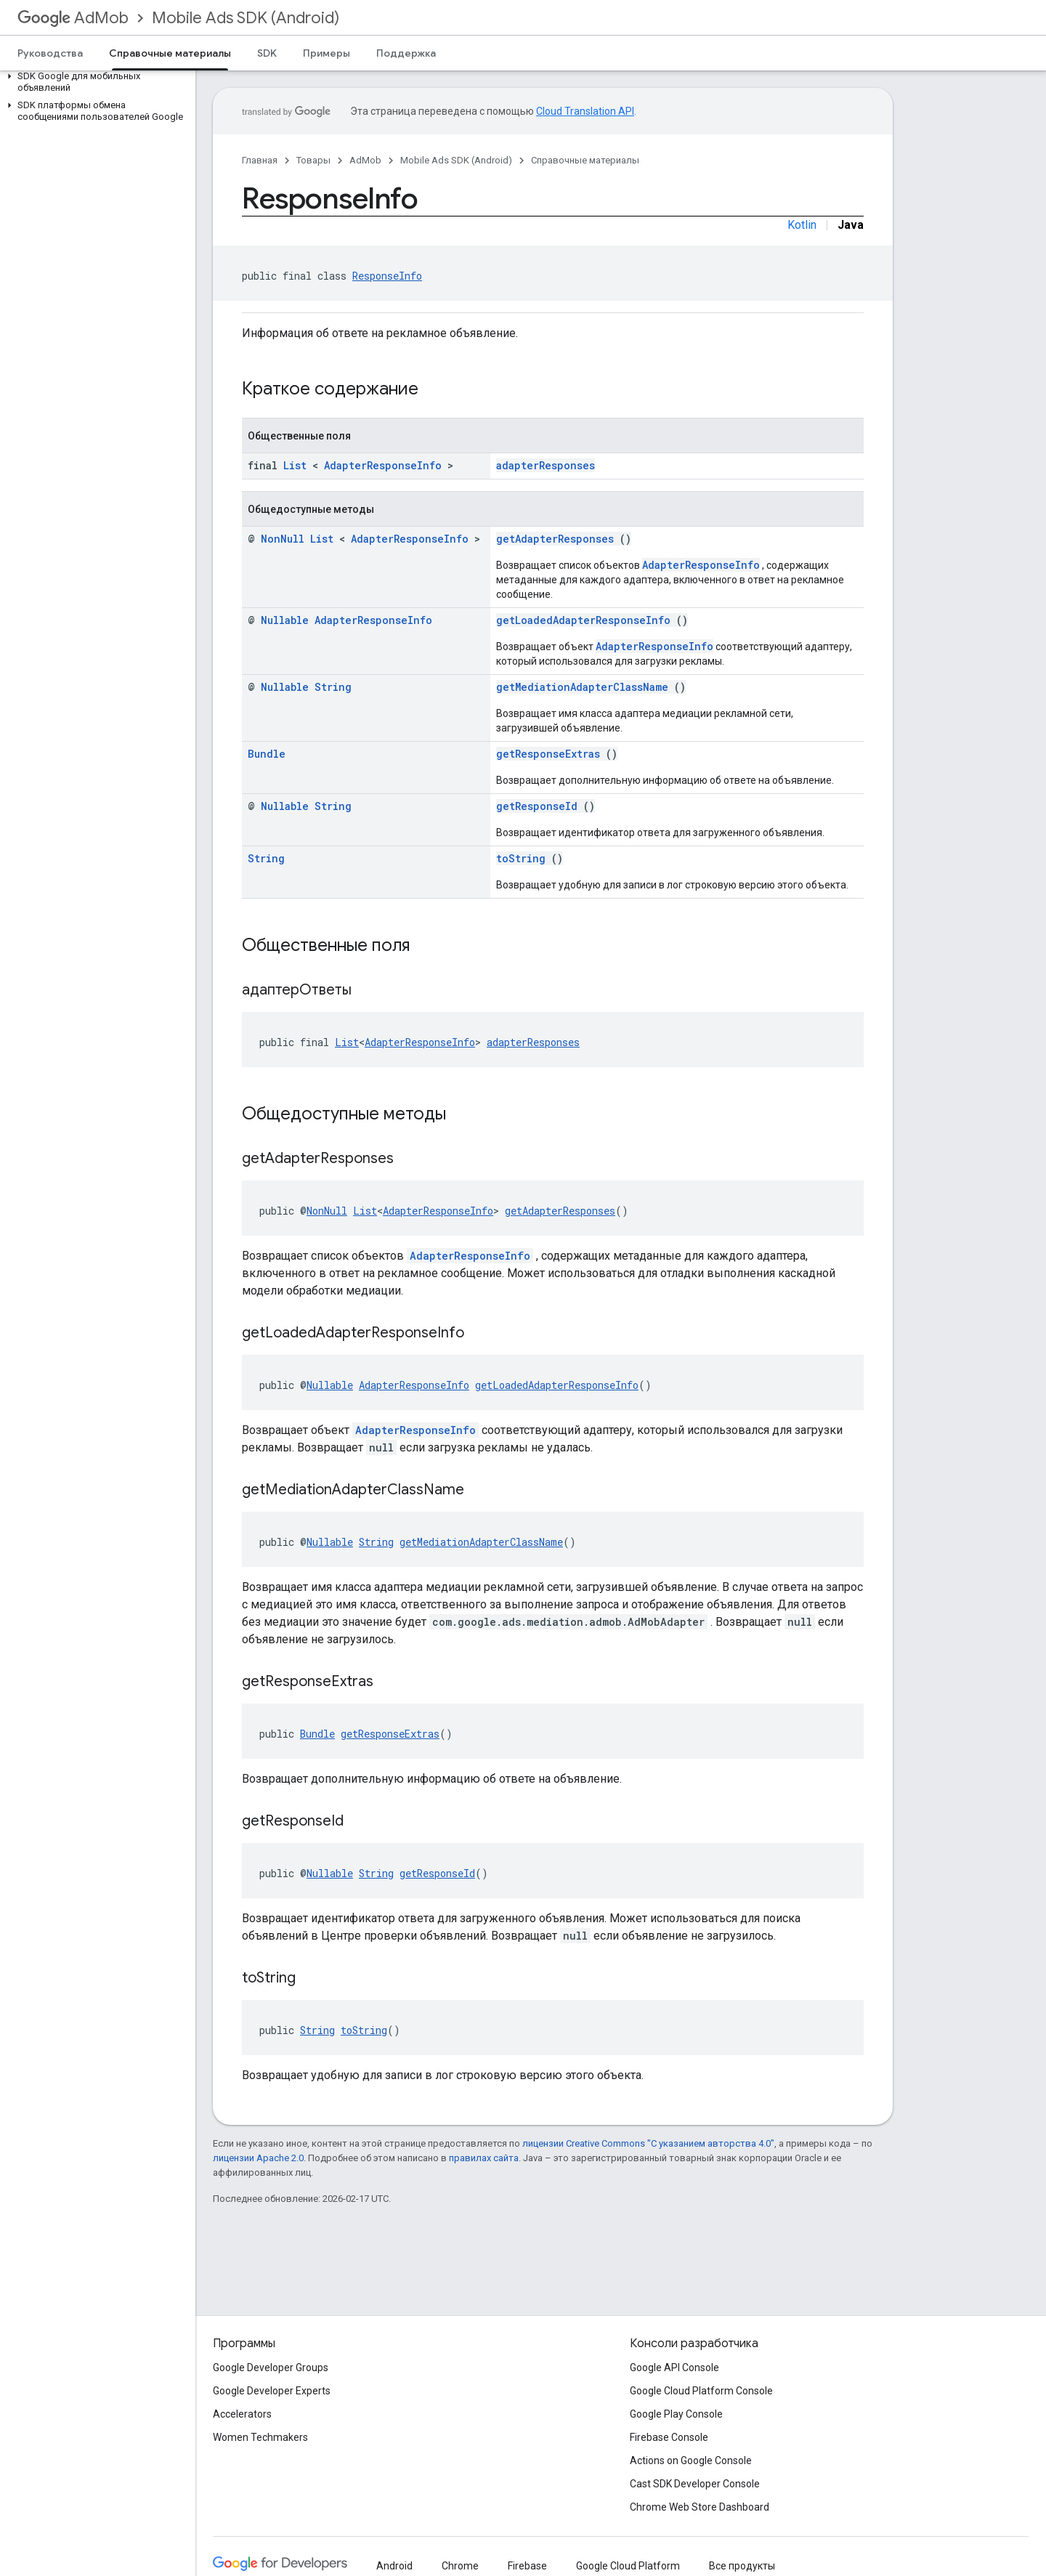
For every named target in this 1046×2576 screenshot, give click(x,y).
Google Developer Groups (270, 2367)
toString (521, 858)
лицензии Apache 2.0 (258, 2157)
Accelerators (242, 2414)
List (295, 465)
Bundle (266, 754)
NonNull (282, 539)
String (333, 687)
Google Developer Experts (272, 2391)
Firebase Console (669, 2437)
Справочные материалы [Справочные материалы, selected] (170, 53)
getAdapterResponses (555, 539)
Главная (259, 160)
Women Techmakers (260, 2437)
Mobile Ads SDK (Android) (245, 18)
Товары (313, 160)
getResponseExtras (548, 754)
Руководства (50, 53)
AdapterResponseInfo (383, 465)
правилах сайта (484, 2157)
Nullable (285, 620)
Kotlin (801, 225)
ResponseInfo (387, 276)
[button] (95, 82)
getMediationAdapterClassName (582, 687)
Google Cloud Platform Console (701, 2391)
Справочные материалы (585, 160)
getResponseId (536, 806)
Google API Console (674, 2367)
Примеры (326, 53)
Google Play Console (676, 2414)
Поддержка (406, 53)
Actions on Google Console (691, 2460)
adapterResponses (545, 465)
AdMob (73, 18)
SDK (267, 53)
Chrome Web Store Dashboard (699, 2507)
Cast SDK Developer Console (695, 2484)
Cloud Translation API (585, 111)
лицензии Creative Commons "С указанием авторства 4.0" (648, 2143)
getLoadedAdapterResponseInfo (583, 620)
